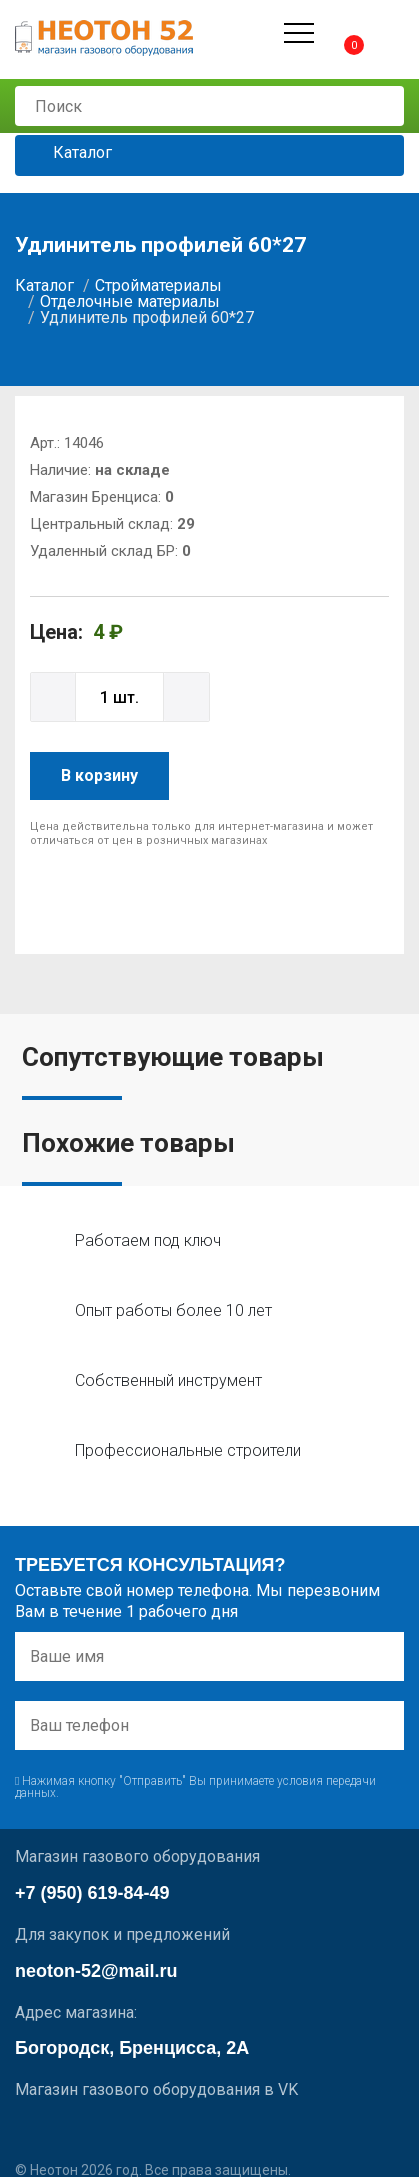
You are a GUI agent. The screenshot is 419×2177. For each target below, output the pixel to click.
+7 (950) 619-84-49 (92, 1893)
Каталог (67, 153)
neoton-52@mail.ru (96, 1971)
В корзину (99, 775)
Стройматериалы (158, 285)
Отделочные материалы (130, 301)
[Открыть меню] (299, 33)
